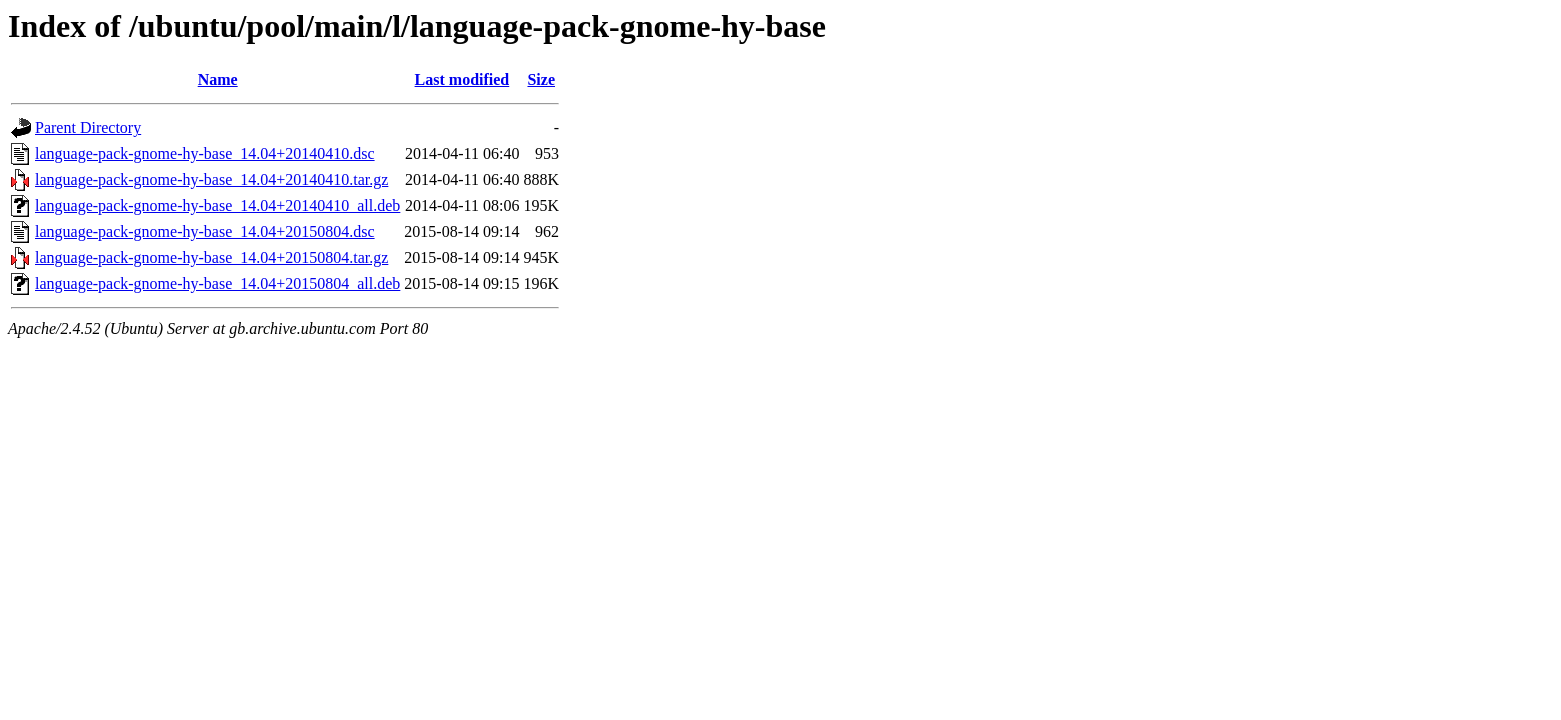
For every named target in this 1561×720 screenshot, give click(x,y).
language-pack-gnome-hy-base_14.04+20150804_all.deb (217, 283)
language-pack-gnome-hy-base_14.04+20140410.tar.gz (211, 179)
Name (218, 79)
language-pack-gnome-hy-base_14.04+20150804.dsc (205, 231)
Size (541, 79)
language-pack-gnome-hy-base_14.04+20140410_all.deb (217, 205)
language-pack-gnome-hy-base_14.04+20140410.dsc (205, 153)
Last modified (462, 79)
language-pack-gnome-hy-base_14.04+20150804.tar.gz (211, 257)
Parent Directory (88, 127)
